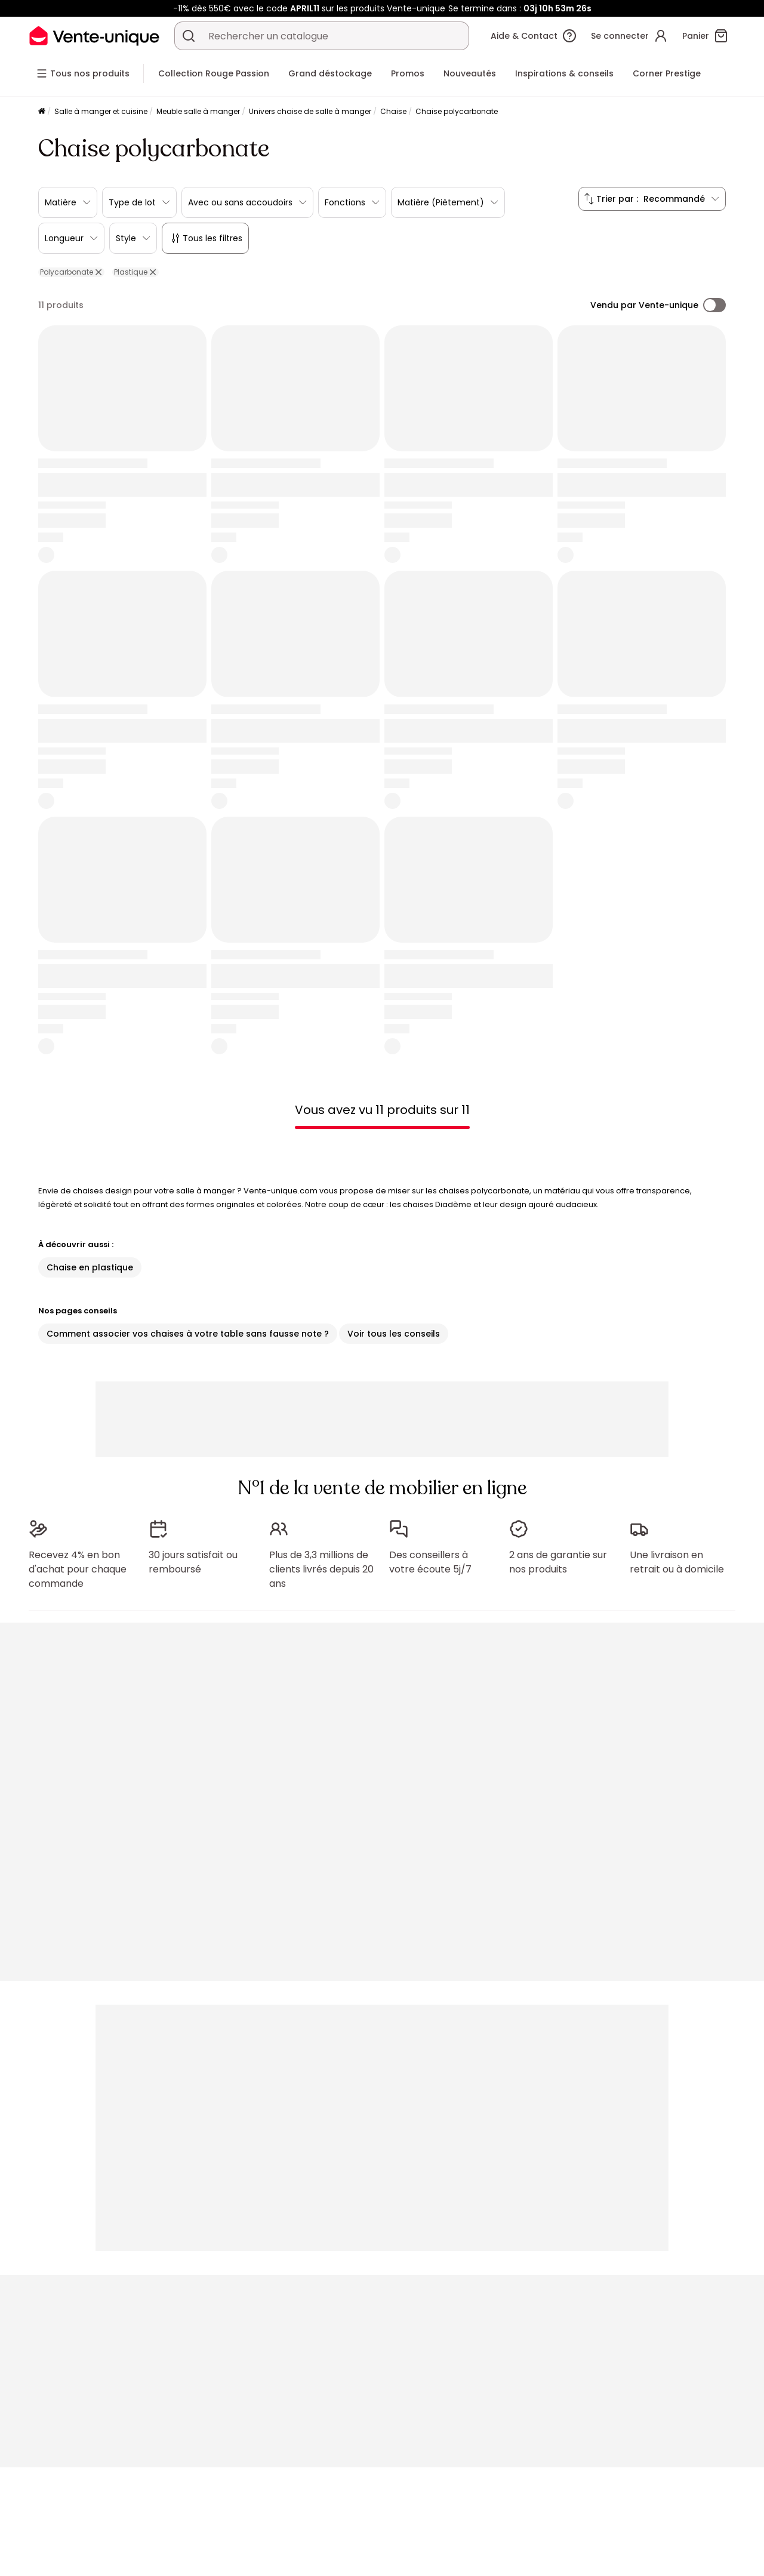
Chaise (393, 111)
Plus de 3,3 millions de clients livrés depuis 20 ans (321, 1569)
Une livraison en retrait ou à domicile (677, 1562)
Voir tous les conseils (393, 1334)
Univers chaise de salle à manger (310, 111)
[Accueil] (41, 112)
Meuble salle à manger (198, 111)
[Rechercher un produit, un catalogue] (188, 35)
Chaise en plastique (90, 1267)
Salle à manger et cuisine (100, 111)
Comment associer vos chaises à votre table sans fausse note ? (188, 1334)
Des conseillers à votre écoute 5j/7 (430, 1562)
